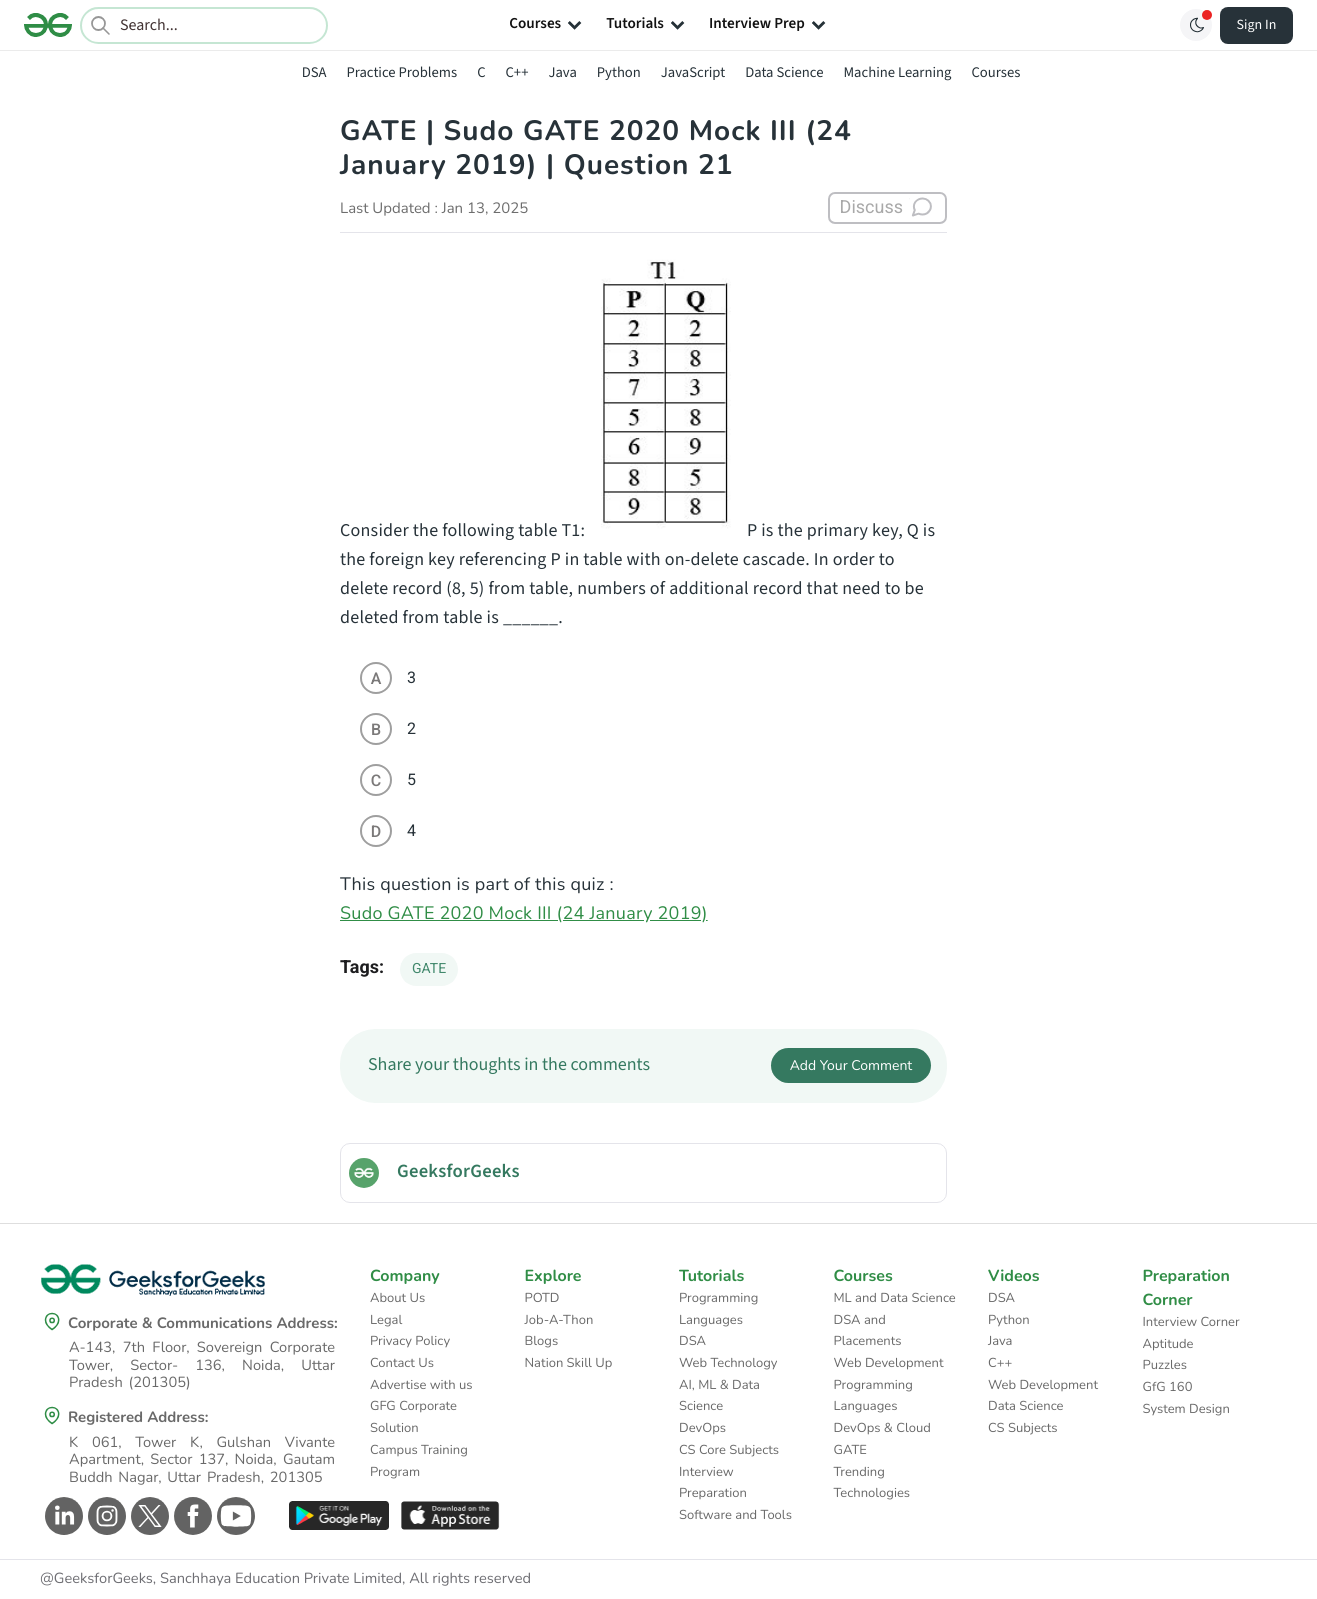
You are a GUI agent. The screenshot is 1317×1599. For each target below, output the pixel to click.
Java (562, 72)
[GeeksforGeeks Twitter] (147, 1516)
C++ (517, 72)
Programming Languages (718, 1309)
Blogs (542, 1341)
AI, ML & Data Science (719, 1396)
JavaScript (693, 72)
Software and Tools (735, 1515)
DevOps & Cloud (882, 1428)
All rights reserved (470, 1579)
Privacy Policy (410, 1341)
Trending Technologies (872, 1483)
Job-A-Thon (559, 1320)
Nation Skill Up (569, 1363)
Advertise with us (421, 1385)
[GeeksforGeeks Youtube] (233, 1516)
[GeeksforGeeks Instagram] (104, 1516)
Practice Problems (401, 72)
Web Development (889, 1363)
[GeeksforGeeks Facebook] (190, 1516)
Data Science (784, 72)
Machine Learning (897, 72)
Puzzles (1165, 1365)
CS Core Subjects (729, 1450)
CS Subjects (1023, 1428)
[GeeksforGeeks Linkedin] (61, 1516)
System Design (1186, 1409)
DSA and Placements (868, 1331)
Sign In (1257, 25)
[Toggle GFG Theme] (1196, 25)
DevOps (702, 1428)
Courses (995, 72)
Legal (386, 1320)
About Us (397, 1298)
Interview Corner (1191, 1322)
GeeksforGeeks (458, 1172)
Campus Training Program (419, 1461)
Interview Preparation (713, 1483)
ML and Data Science (895, 1298)
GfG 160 (1168, 1387)
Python (619, 72)
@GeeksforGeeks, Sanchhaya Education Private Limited (221, 1579)
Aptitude (1168, 1344)
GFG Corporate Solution (413, 1417)
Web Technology (728, 1363)
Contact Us (402, 1363)
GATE (429, 969)
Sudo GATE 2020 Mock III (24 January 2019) (524, 914)
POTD (542, 1298)
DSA (314, 72)
